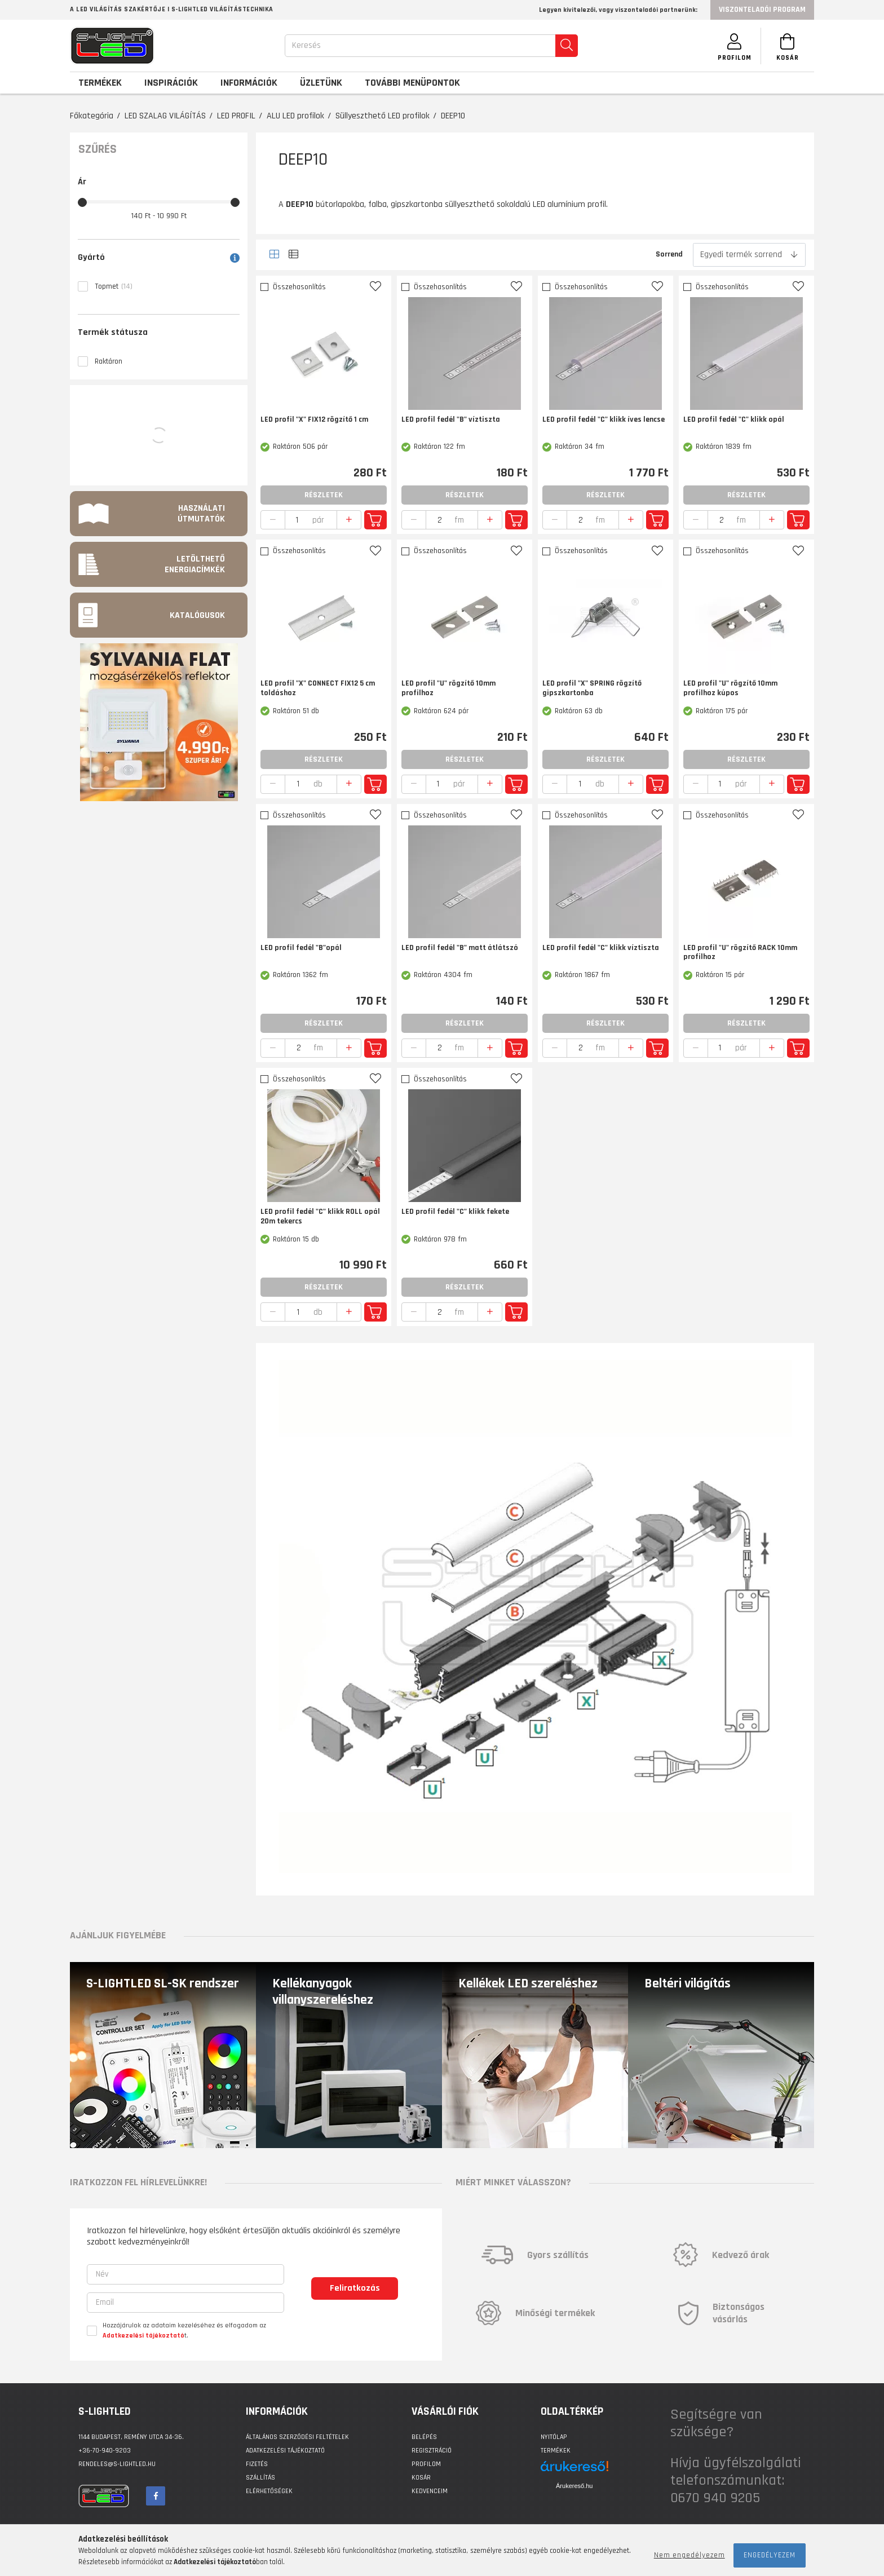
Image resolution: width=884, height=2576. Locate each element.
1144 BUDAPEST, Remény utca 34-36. (131, 2437)
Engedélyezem (769, 2555)
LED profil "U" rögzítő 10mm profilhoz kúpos (730, 688)
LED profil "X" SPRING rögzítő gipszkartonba (592, 688)
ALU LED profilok (295, 116)
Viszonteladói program (762, 10)
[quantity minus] (273, 520)
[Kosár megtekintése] (786, 46)
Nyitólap (554, 2437)
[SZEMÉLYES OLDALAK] (729, 46)
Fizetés (257, 2464)
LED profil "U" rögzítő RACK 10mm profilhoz (740, 952)
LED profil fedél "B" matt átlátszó (459, 948)
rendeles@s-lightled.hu (117, 2464)
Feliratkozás (355, 2288)
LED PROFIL (236, 116)
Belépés (424, 2437)
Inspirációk (171, 82)
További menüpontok (412, 82)
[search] (563, 45)
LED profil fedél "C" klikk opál (733, 420)
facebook (155, 2496)
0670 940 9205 (715, 2498)
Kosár (421, 2477)
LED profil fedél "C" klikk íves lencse (603, 420)
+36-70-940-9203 (104, 2450)
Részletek (323, 495)
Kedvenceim (430, 2491)
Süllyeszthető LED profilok (382, 116)
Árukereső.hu (574, 2485)
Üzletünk (321, 82)
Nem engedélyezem (689, 2555)
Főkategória (91, 116)
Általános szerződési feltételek (297, 2437)
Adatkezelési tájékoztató (285, 2450)
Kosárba (375, 519)
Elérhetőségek (269, 2491)
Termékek (556, 2450)
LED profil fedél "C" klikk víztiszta (600, 948)
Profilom (426, 2464)
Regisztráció (432, 2450)
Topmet (113, 286)
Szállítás (260, 2477)
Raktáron (108, 361)
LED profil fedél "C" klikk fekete (455, 1212)
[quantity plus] (349, 520)
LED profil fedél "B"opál (301, 948)
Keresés (303, 45)
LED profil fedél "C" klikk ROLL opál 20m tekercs (320, 1216)
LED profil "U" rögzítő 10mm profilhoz (448, 688)
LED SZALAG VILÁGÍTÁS (165, 116)
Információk (248, 82)
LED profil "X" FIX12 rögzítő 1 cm (314, 420)
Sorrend (669, 254)
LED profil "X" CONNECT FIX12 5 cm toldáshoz (317, 688)
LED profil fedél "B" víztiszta (450, 420)
